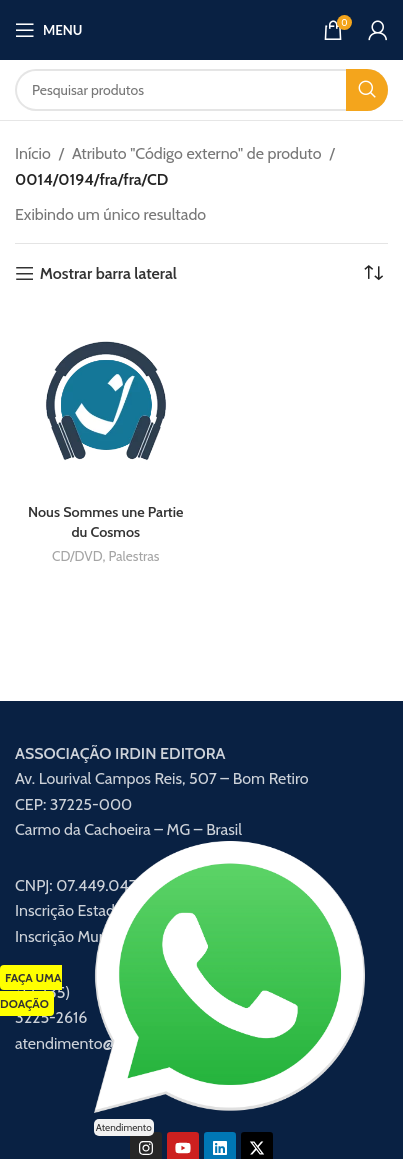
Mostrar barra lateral (108, 273)
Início (33, 153)
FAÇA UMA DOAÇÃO (31, 990)
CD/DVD (77, 556)
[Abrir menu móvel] (48, 30)
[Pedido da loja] (373, 274)
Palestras (133, 556)
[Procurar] (201, 90)
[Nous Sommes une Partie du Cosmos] (106, 402)
